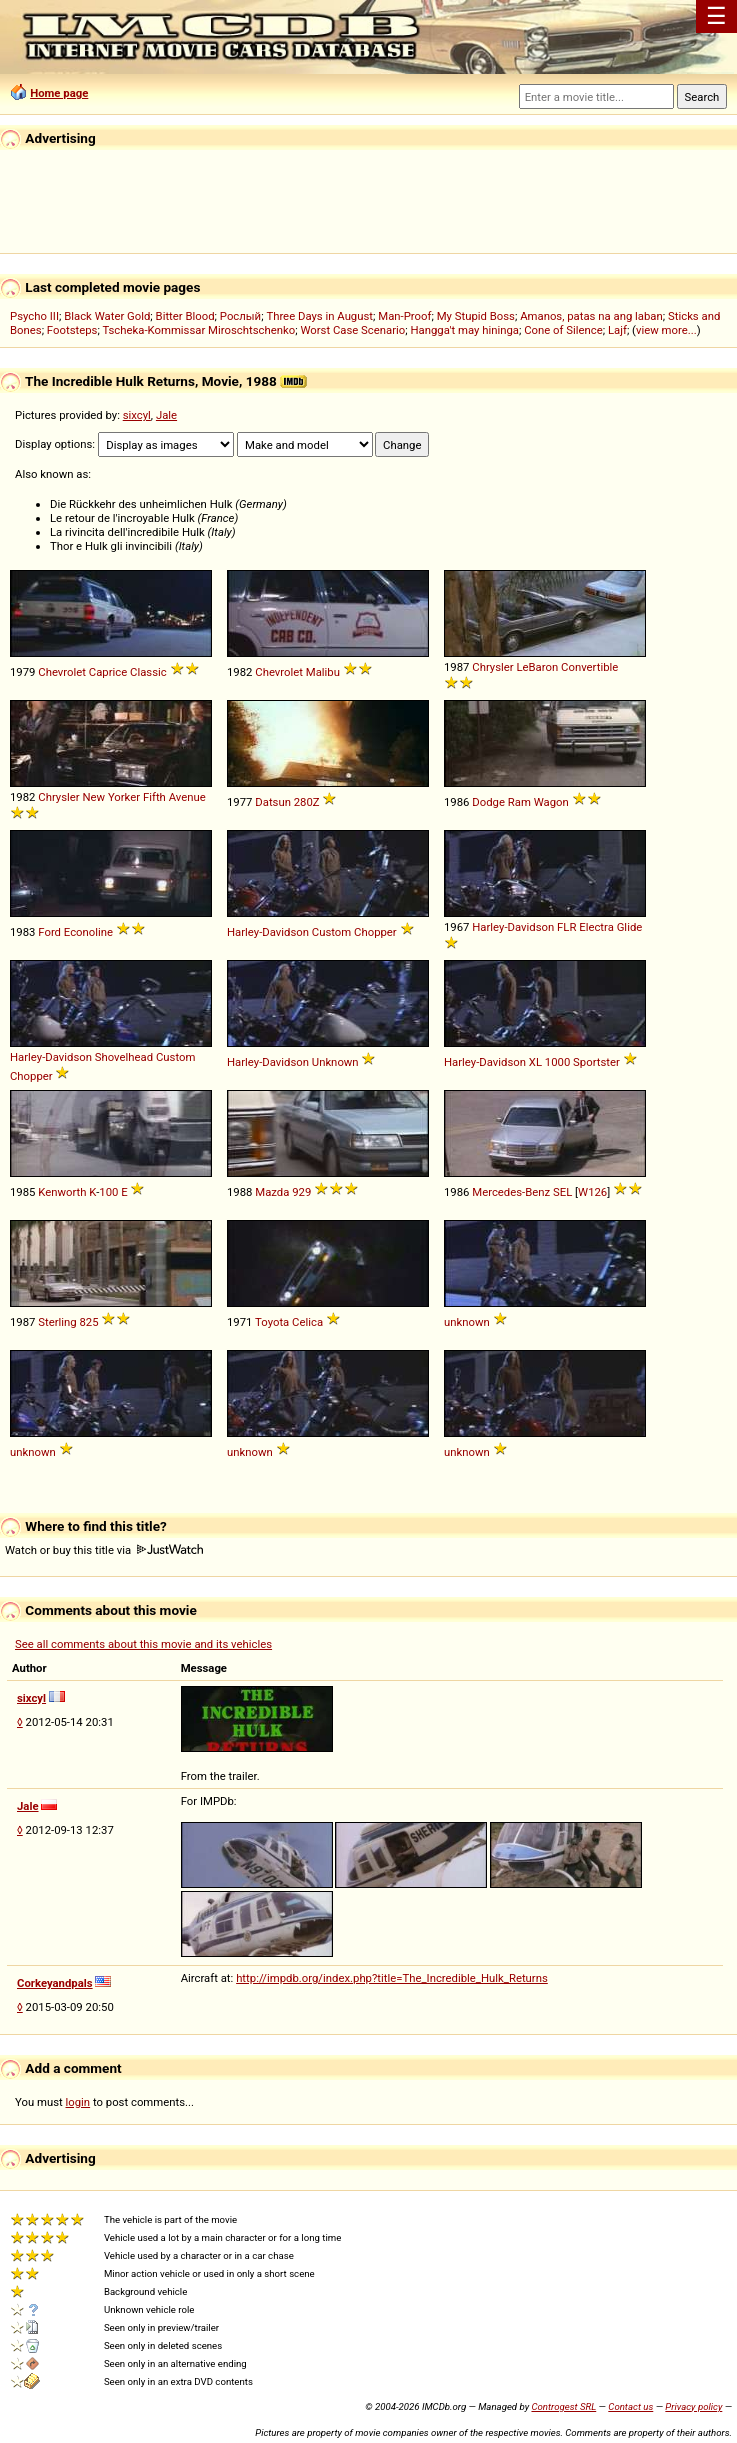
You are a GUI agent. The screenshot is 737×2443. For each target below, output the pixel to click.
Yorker (124, 797)
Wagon (551, 802)
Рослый (240, 316)
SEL (562, 1192)
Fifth (154, 797)
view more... (666, 330)
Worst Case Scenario (352, 330)
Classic (148, 672)
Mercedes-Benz (511, 1192)
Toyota (272, 1322)
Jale (166, 415)
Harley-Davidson (268, 932)
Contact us (630, 2406)
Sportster (596, 1062)
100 (108, 1192)
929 (301, 1192)
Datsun (273, 802)
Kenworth (62, 1192)
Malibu (323, 672)
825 (89, 1322)
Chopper (375, 932)
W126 (592, 1192)
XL (535, 1062)
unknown (467, 1322)
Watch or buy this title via (104, 1550)
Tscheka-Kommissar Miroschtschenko (198, 330)
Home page (59, 93)
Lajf (617, 330)
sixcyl (137, 415)
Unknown (335, 1062)
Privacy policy (693, 2406)
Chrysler (492, 667)
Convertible (589, 667)
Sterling (57, 1322)
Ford (49, 932)
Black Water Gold (107, 316)
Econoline (88, 932)
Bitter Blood (185, 316)
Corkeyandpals (55, 1983)
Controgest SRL (563, 2406)
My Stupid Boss (476, 316)
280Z (307, 802)
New (93, 797)
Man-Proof (404, 316)
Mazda (272, 1192)
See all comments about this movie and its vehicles (143, 1644)
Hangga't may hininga (464, 330)
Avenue (187, 797)
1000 (557, 1062)
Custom (331, 932)
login (78, 2102)
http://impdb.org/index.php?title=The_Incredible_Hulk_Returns (392, 1978)
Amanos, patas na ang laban (591, 316)
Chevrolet (62, 672)
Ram (519, 802)
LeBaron (537, 667)
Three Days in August (319, 316)
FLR (566, 927)
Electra (596, 927)
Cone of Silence (563, 330)
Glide (630, 927)
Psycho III (34, 316)
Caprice (108, 672)
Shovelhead (124, 1057)
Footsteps (72, 330)
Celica (307, 1322)
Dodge (488, 802)
